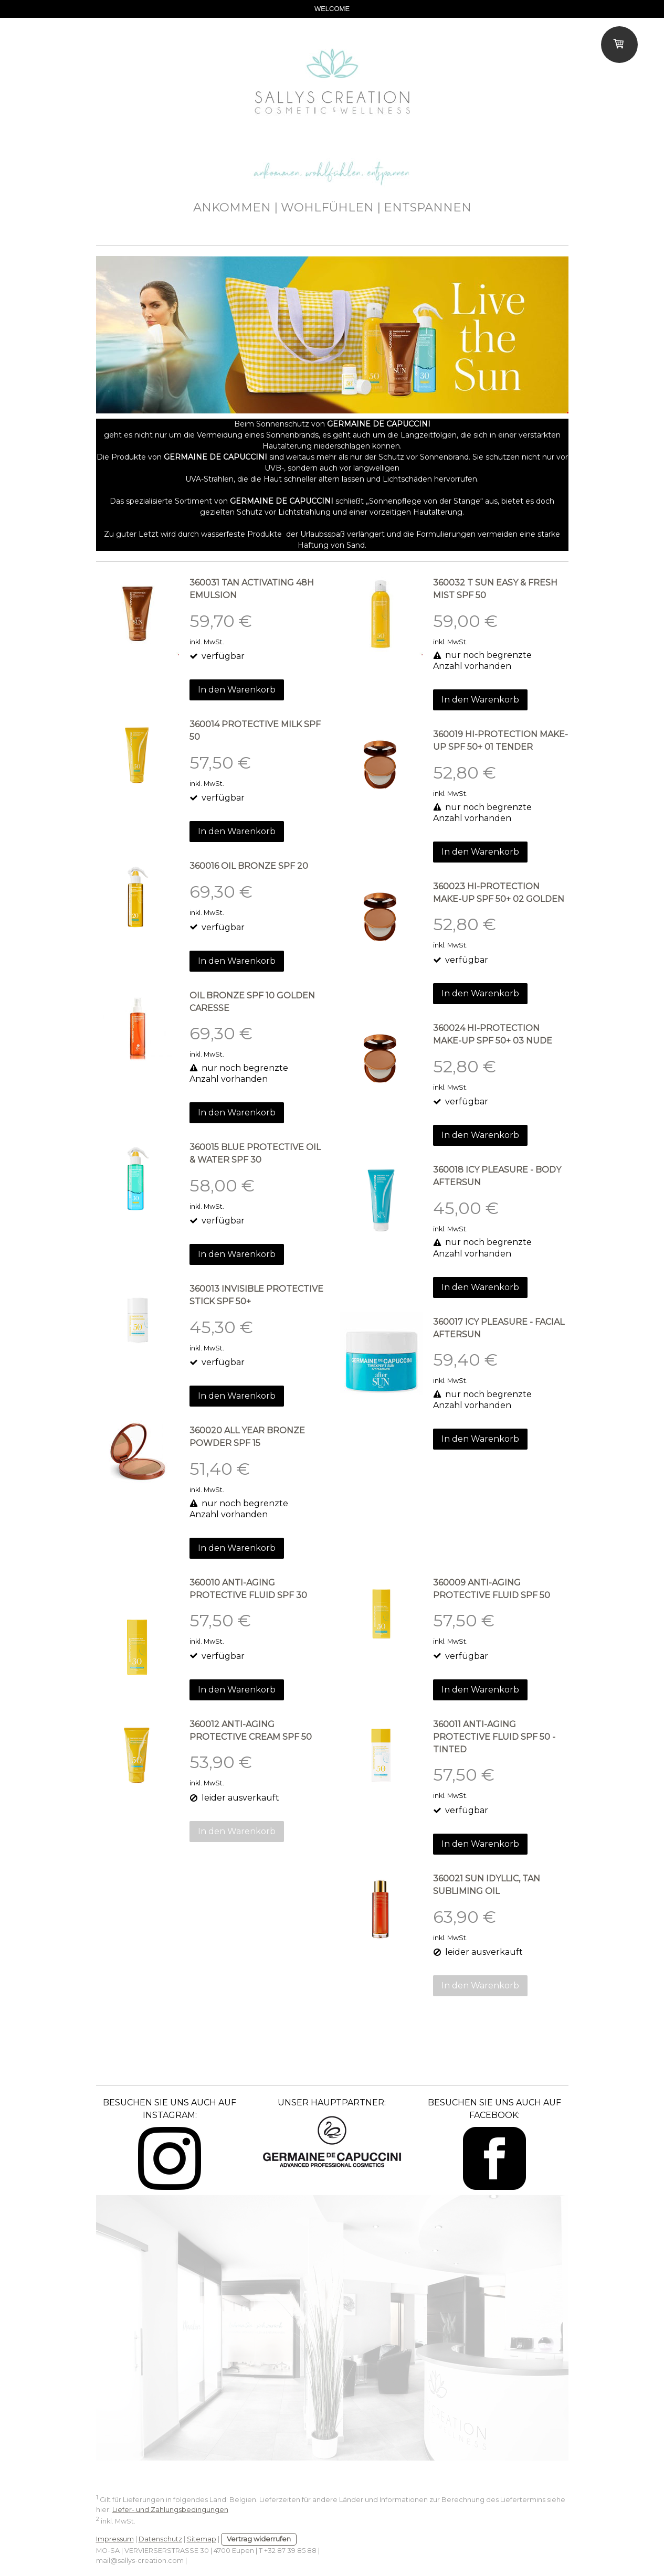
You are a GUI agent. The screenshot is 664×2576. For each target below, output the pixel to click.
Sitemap (201, 2539)
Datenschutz (160, 2539)
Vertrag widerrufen (259, 2539)
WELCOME (332, 9)
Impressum (115, 2539)
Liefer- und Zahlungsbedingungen (170, 2510)
